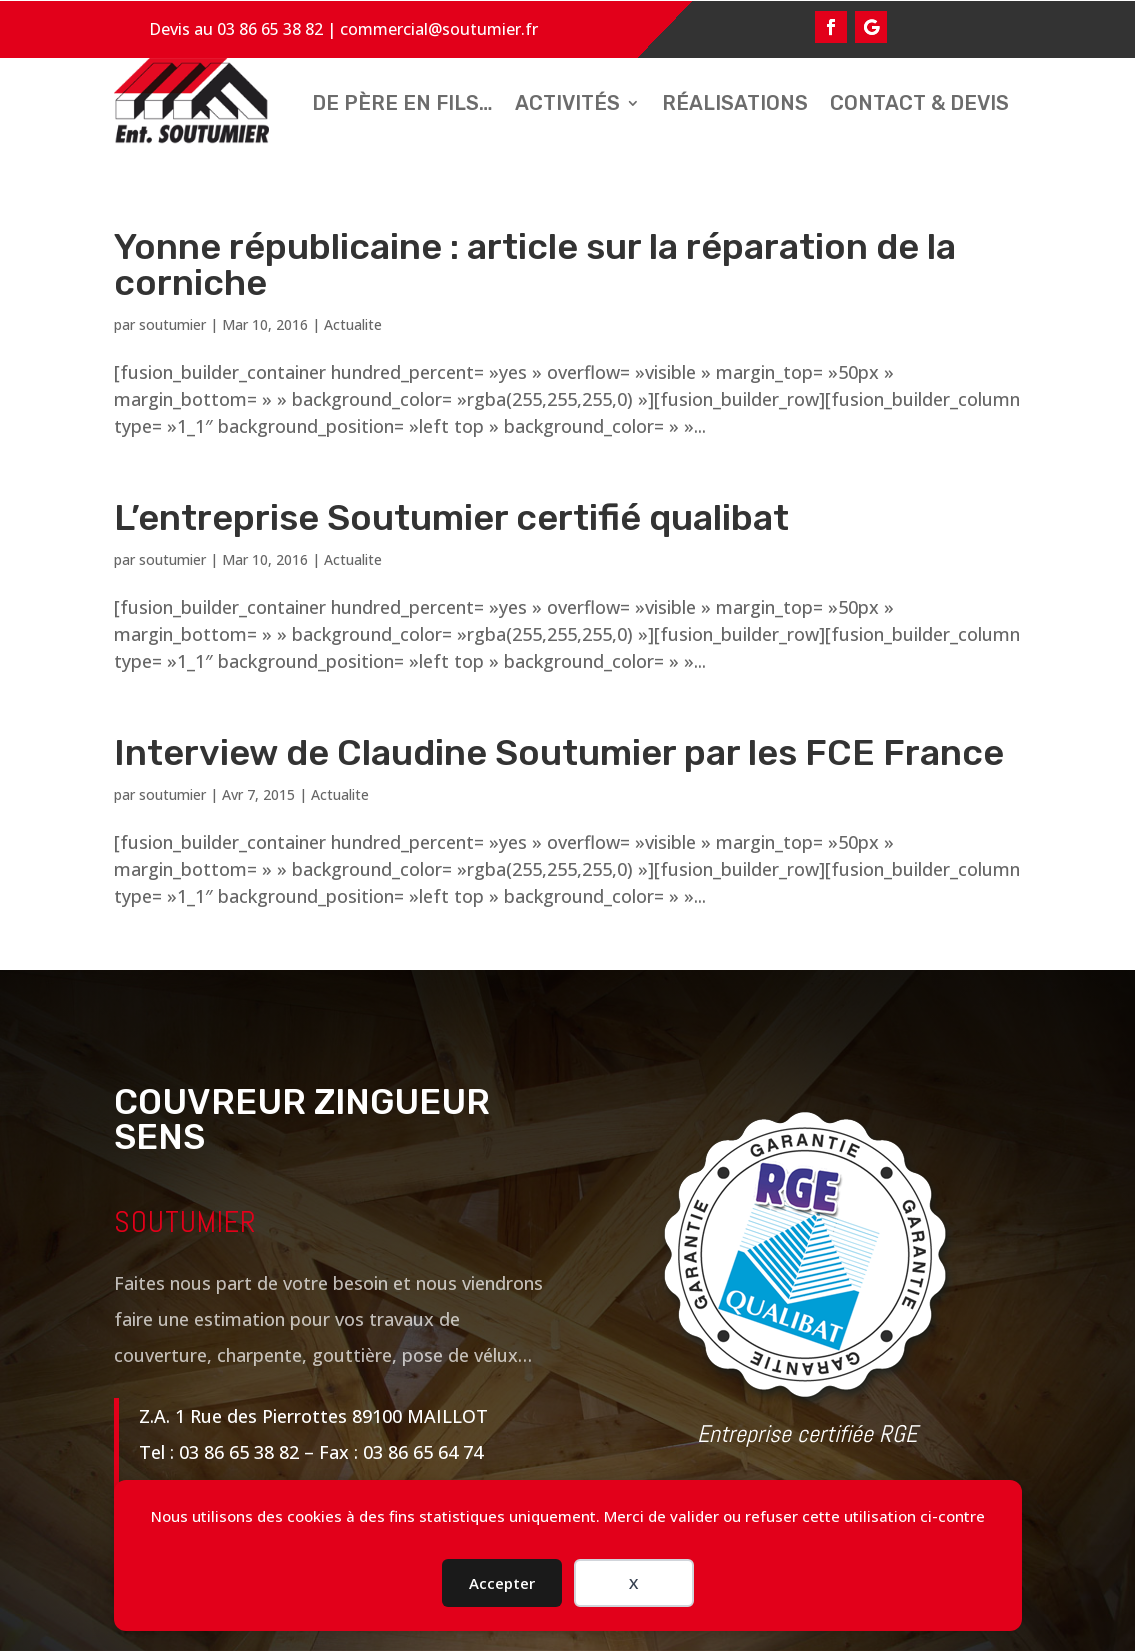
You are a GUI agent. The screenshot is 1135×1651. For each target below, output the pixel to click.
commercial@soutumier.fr (439, 29)
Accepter (502, 1583)
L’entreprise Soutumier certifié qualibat (451, 517)
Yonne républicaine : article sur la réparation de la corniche (535, 264)
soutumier (172, 324)
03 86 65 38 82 (270, 29)
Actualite (353, 324)
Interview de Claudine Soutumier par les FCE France (559, 752)
